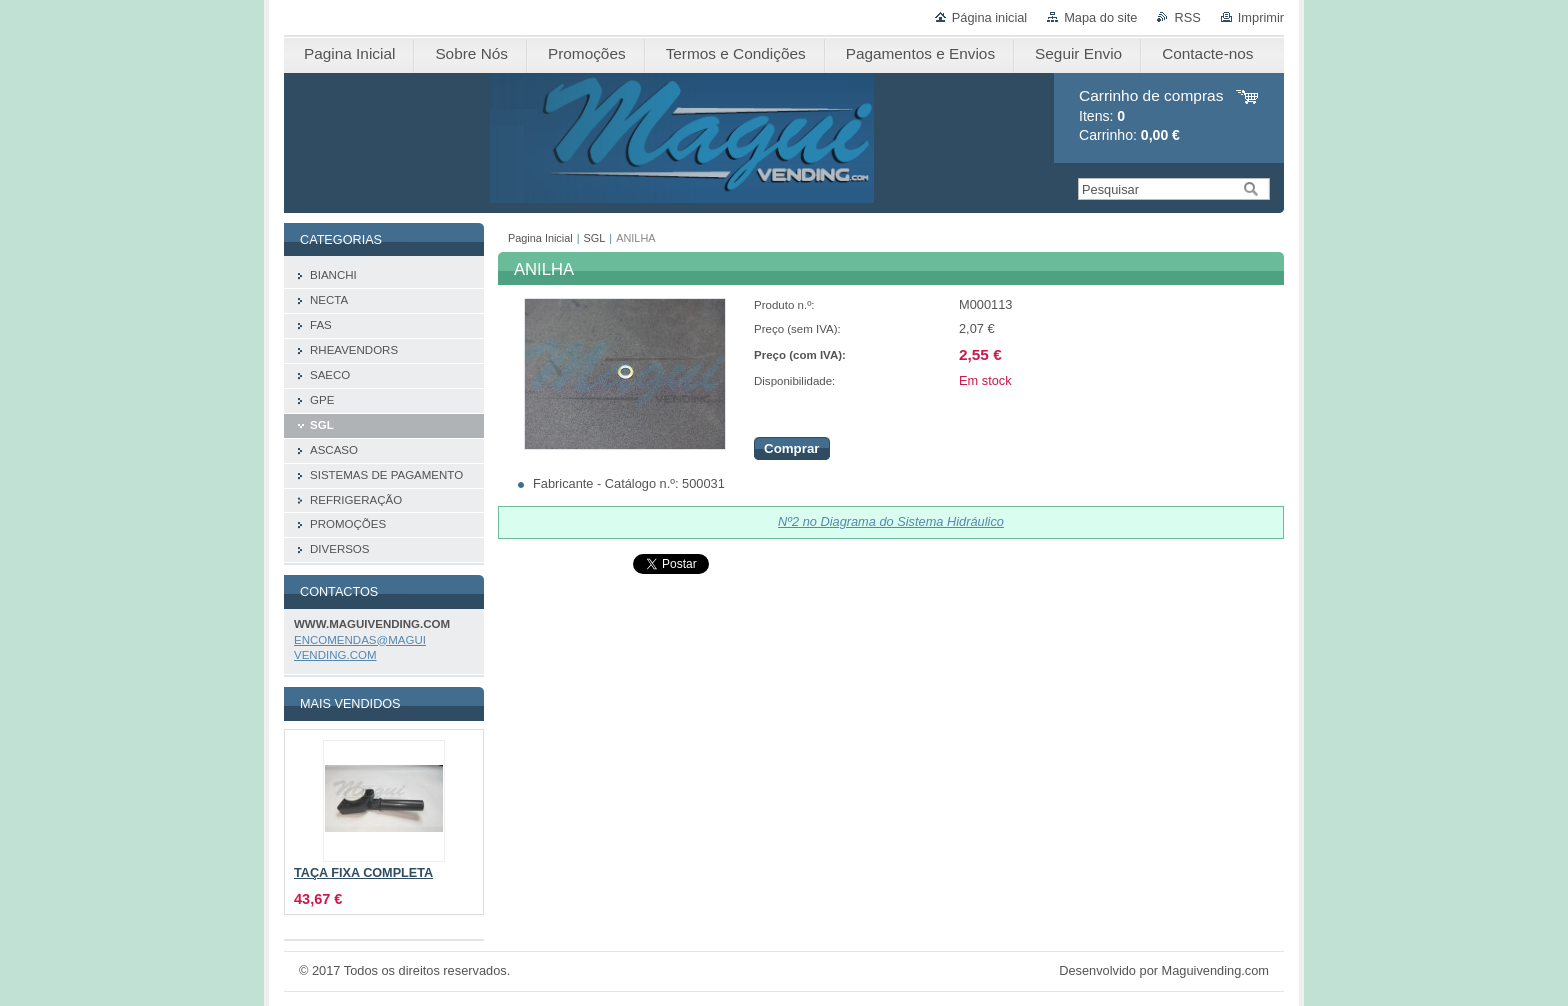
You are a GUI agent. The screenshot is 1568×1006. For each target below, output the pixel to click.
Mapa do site (1100, 17)
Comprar (792, 448)
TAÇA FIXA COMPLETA (363, 873)
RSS (1187, 17)
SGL (595, 238)
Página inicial (989, 17)
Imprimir (1261, 17)
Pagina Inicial (540, 238)
